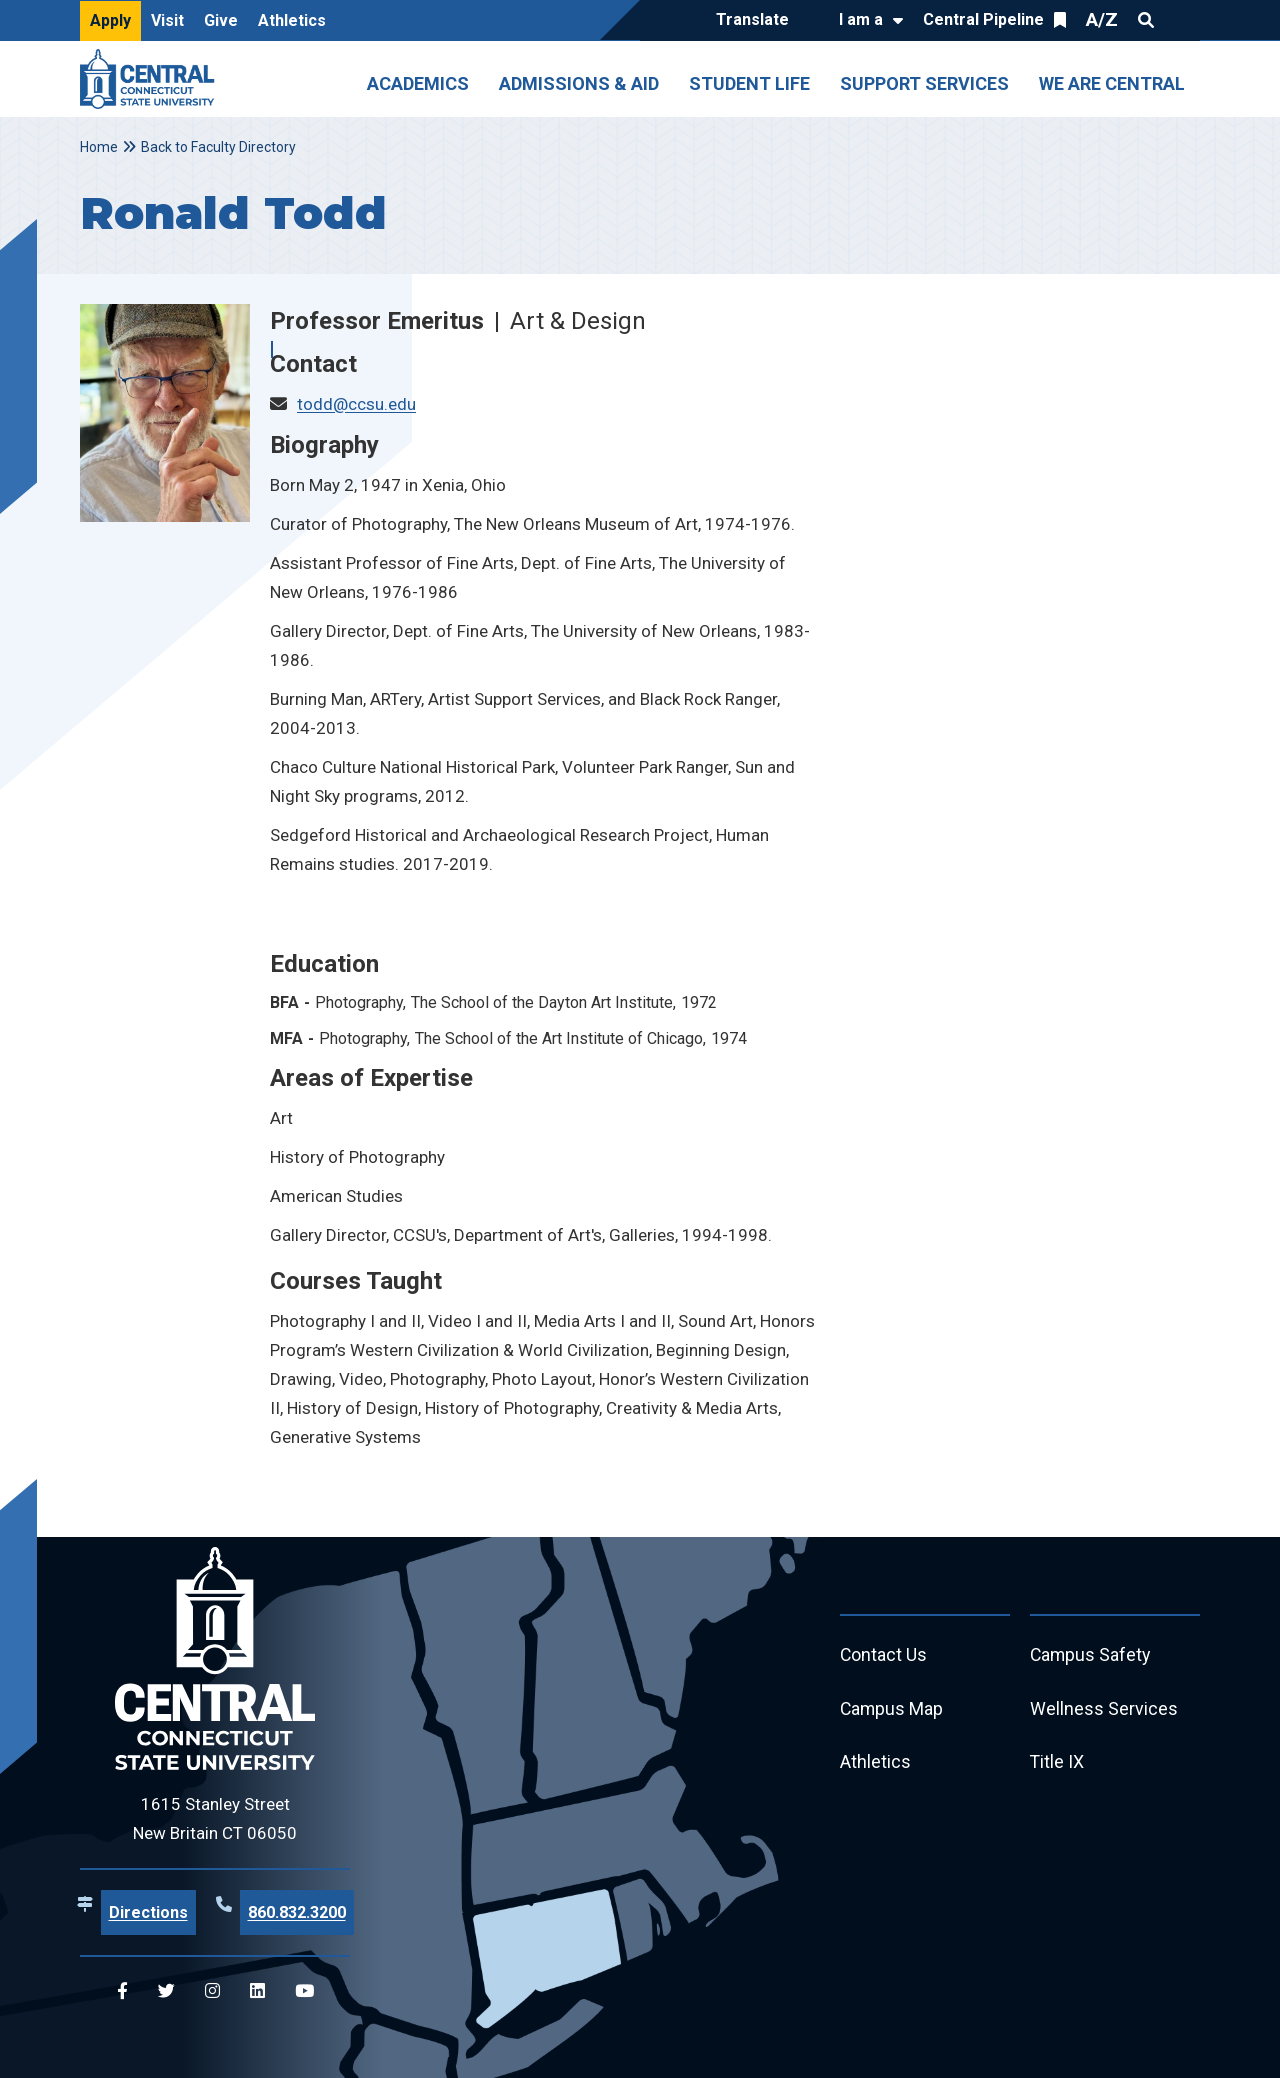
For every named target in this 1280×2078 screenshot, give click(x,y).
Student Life (749, 83)
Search (1146, 20)
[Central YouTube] (304, 1991)
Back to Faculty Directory (218, 147)
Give (221, 20)
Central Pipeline (983, 19)
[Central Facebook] (122, 1991)
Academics (418, 83)
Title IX (1057, 1763)
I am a (861, 19)
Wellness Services (1104, 1709)
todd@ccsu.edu (356, 404)
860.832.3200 (297, 1912)
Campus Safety (1091, 1655)
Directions (148, 1912)
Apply (110, 20)
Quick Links (1182, 20)
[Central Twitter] (166, 1991)
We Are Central (1112, 83)
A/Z (1102, 19)
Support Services (924, 83)
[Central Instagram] (212, 1991)
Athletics (292, 20)
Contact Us (884, 1655)
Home (99, 147)
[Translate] (757, 21)
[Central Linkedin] (257, 1991)
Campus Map (892, 1709)
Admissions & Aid (579, 83)
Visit (167, 20)
